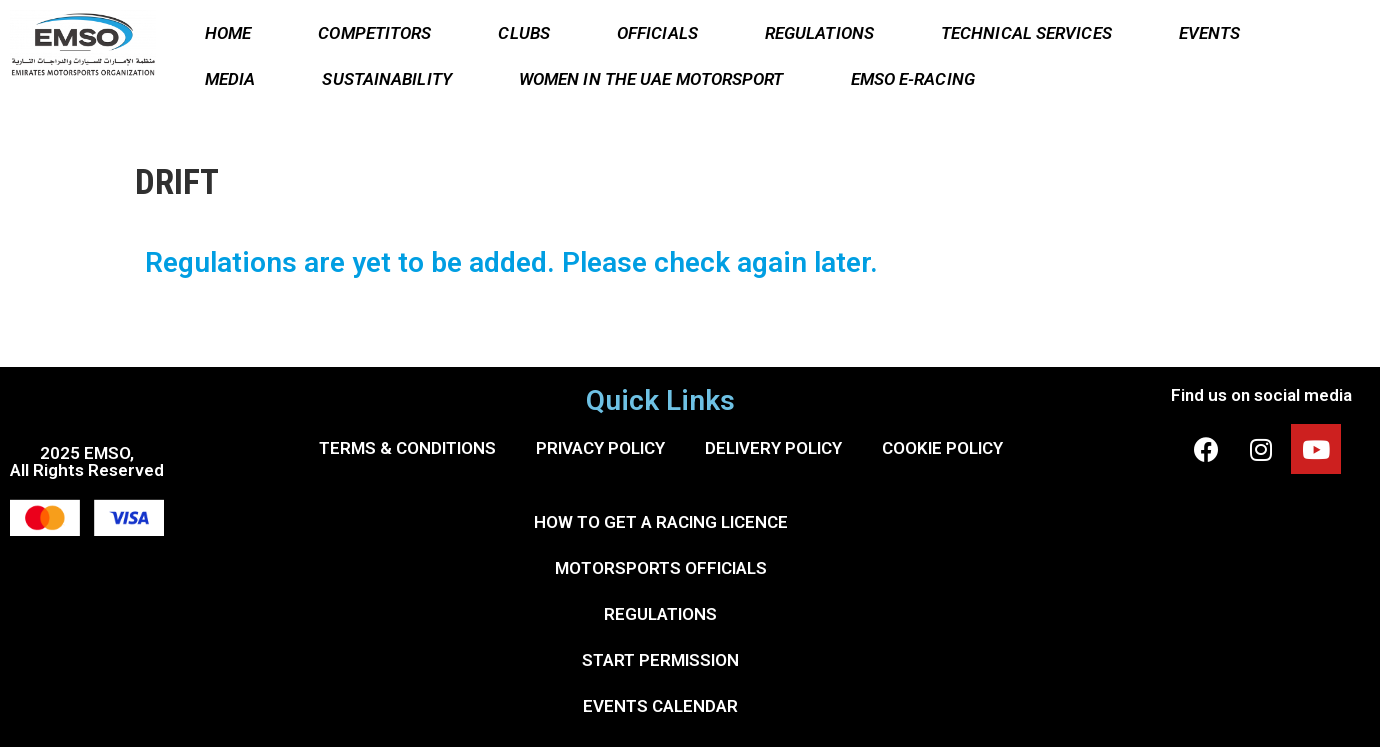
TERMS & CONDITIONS (407, 448)
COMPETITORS (374, 33)
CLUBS (524, 33)
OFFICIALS (657, 33)
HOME (228, 33)
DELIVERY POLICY (773, 448)
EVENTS (1210, 33)
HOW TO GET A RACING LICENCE (661, 522)
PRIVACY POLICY (600, 448)
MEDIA (230, 79)
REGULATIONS (819, 33)
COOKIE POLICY (942, 448)
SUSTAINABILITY (386, 79)
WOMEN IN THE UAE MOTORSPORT (651, 79)
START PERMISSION (660, 660)
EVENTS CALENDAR (660, 706)
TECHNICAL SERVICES (1026, 33)
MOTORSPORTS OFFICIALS (661, 568)
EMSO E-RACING (913, 79)
